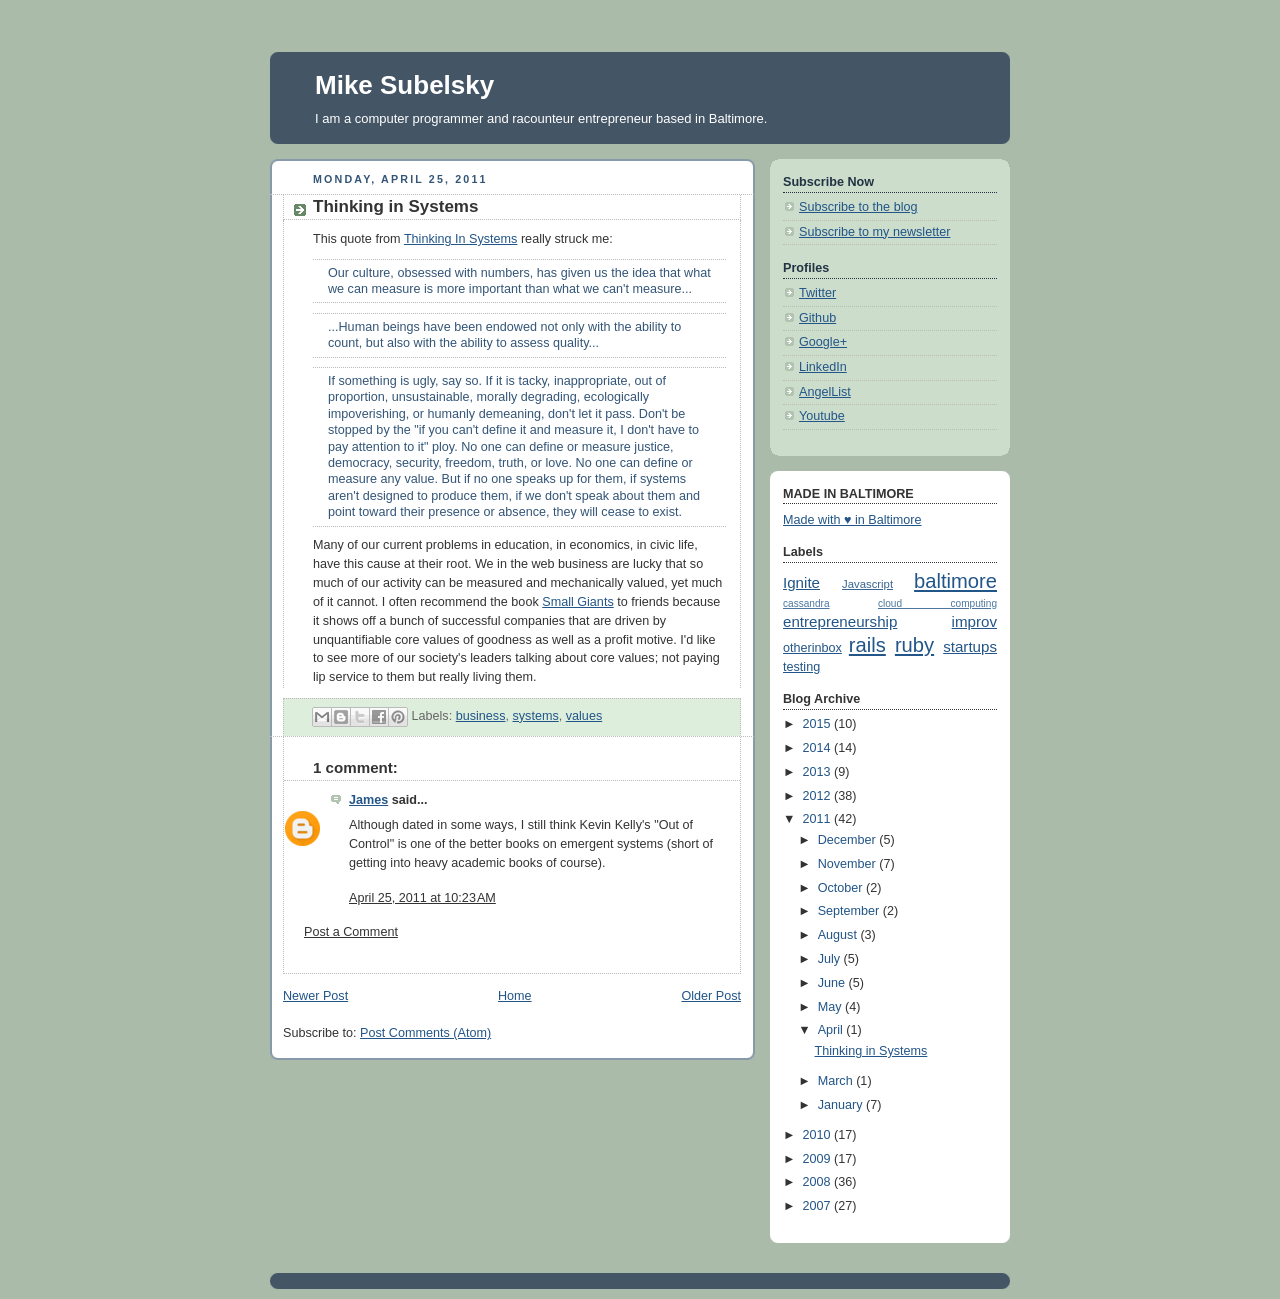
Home (515, 996)
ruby (914, 645)
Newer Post (315, 996)
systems (535, 716)
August (839, 935)
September (850, 911)
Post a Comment (351, 932)
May (831, 1007)
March (837, 1081)
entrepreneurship (840, 621)
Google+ (823, 342)
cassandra (806, 603)
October (842, 888)
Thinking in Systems (871, 1051)
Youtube (822, 416)
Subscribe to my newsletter (874, 232)
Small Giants (577, 602)
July (831, 959)
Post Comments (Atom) (425, 1033)
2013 (819, 772)
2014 (819, 748)
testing (801, 667)
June (833, 983)
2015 (819, 724)
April (832, 1030)
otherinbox (812, 648)
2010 (819, 1135)
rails (867, 645)
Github (817, 318)
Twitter (817, 293)
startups (970, 646)
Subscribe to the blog (858, 207)
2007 (819, 1206)
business (481, 716)
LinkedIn (823, 367)
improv (974, 621)
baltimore (955, 581)
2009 (819, 1159)
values (584, 716)
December (849, 840)
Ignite (801, 582)
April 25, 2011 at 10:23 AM (422, 898)
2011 (819, 819)
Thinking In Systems (461, 239)
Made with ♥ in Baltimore (852, 520)
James (368, 800)
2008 (819, 1182)
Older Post (711, 996)
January (842, 1105)
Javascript (867, 584)
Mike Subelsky (404, 85)
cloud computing (937, 603)
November (849, 864)
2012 (819, 796)
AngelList (825, 392)
